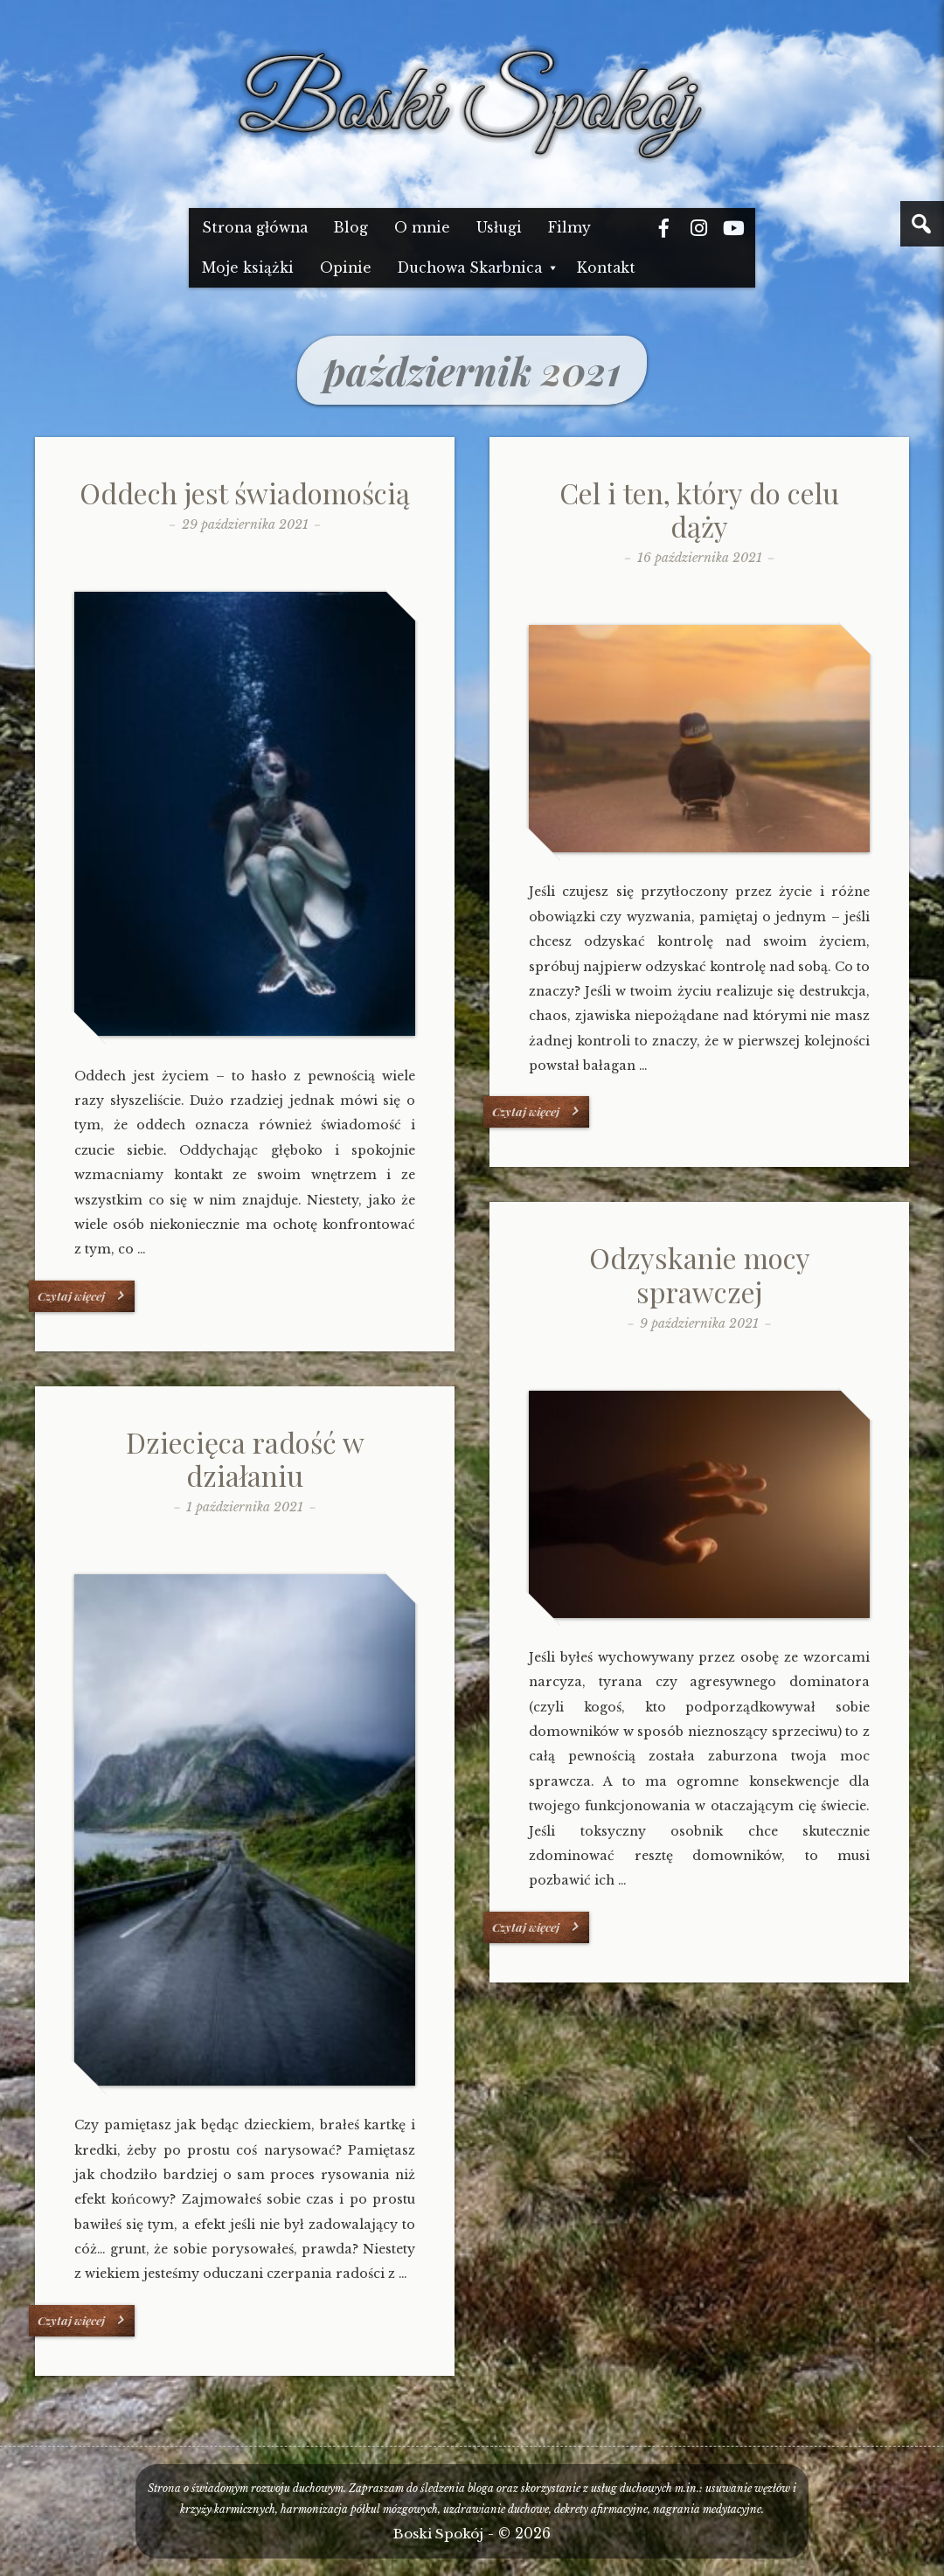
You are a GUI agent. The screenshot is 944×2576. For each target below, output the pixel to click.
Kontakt (606, 268)
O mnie (422, 227)
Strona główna (255, 227)
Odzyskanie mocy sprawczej (699, 1274)
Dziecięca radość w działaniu (245, 1458)
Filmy (569, 227)
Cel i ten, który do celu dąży (699, 509)
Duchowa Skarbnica (470, 268)
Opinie (345, 268)
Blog (351, 227)
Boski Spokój (438, 2533)
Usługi (499, 227)
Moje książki (248, 268)
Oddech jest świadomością (245, 492)
